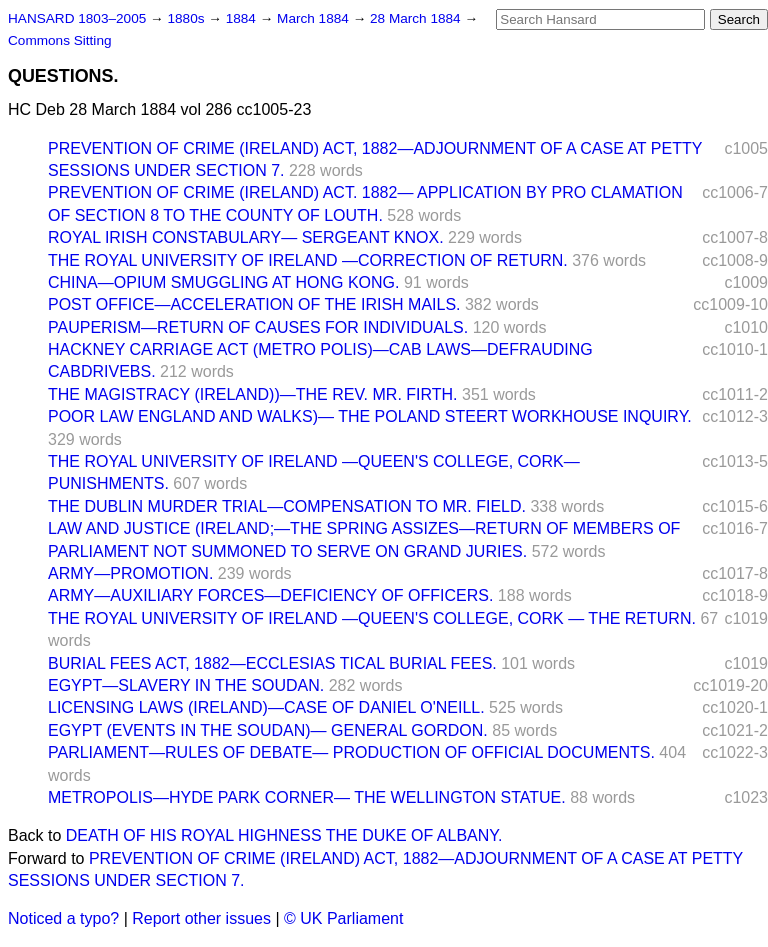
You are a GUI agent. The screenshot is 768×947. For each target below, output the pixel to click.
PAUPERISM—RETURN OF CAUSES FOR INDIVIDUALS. (258, 327)
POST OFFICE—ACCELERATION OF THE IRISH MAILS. (254, 304)
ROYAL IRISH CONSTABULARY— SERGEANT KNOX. (246, 237)
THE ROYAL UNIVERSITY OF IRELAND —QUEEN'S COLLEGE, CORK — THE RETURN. (372, 618)
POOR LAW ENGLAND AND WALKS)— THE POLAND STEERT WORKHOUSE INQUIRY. (370, 416)
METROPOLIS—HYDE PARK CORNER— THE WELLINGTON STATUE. (307, 797)
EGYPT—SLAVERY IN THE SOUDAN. (186, 685)
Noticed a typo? (63, 918)
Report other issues (201, 918)
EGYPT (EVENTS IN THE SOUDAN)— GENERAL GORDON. (268, 730)
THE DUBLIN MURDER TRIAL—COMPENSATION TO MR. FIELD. (287, 506)
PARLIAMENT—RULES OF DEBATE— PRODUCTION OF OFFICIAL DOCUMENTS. (351, 752)
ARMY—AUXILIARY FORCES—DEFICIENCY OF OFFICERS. (270, 595)
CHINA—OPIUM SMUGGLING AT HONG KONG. (223, 282)
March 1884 (315, 18)
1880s (187, 18)
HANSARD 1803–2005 (77, 18)
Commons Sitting (60, 40)
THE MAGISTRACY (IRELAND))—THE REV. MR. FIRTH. (253, 394)
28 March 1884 (417, 18)
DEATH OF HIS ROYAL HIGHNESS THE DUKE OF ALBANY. (284, 835)
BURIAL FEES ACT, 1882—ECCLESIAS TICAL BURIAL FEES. (272, 663)
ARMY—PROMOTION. (130, 573)
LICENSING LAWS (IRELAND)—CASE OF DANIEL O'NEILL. (266, 707)
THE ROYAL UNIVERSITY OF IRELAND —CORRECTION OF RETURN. (308, 260)
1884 (243, 18)
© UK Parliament (343, 918)
